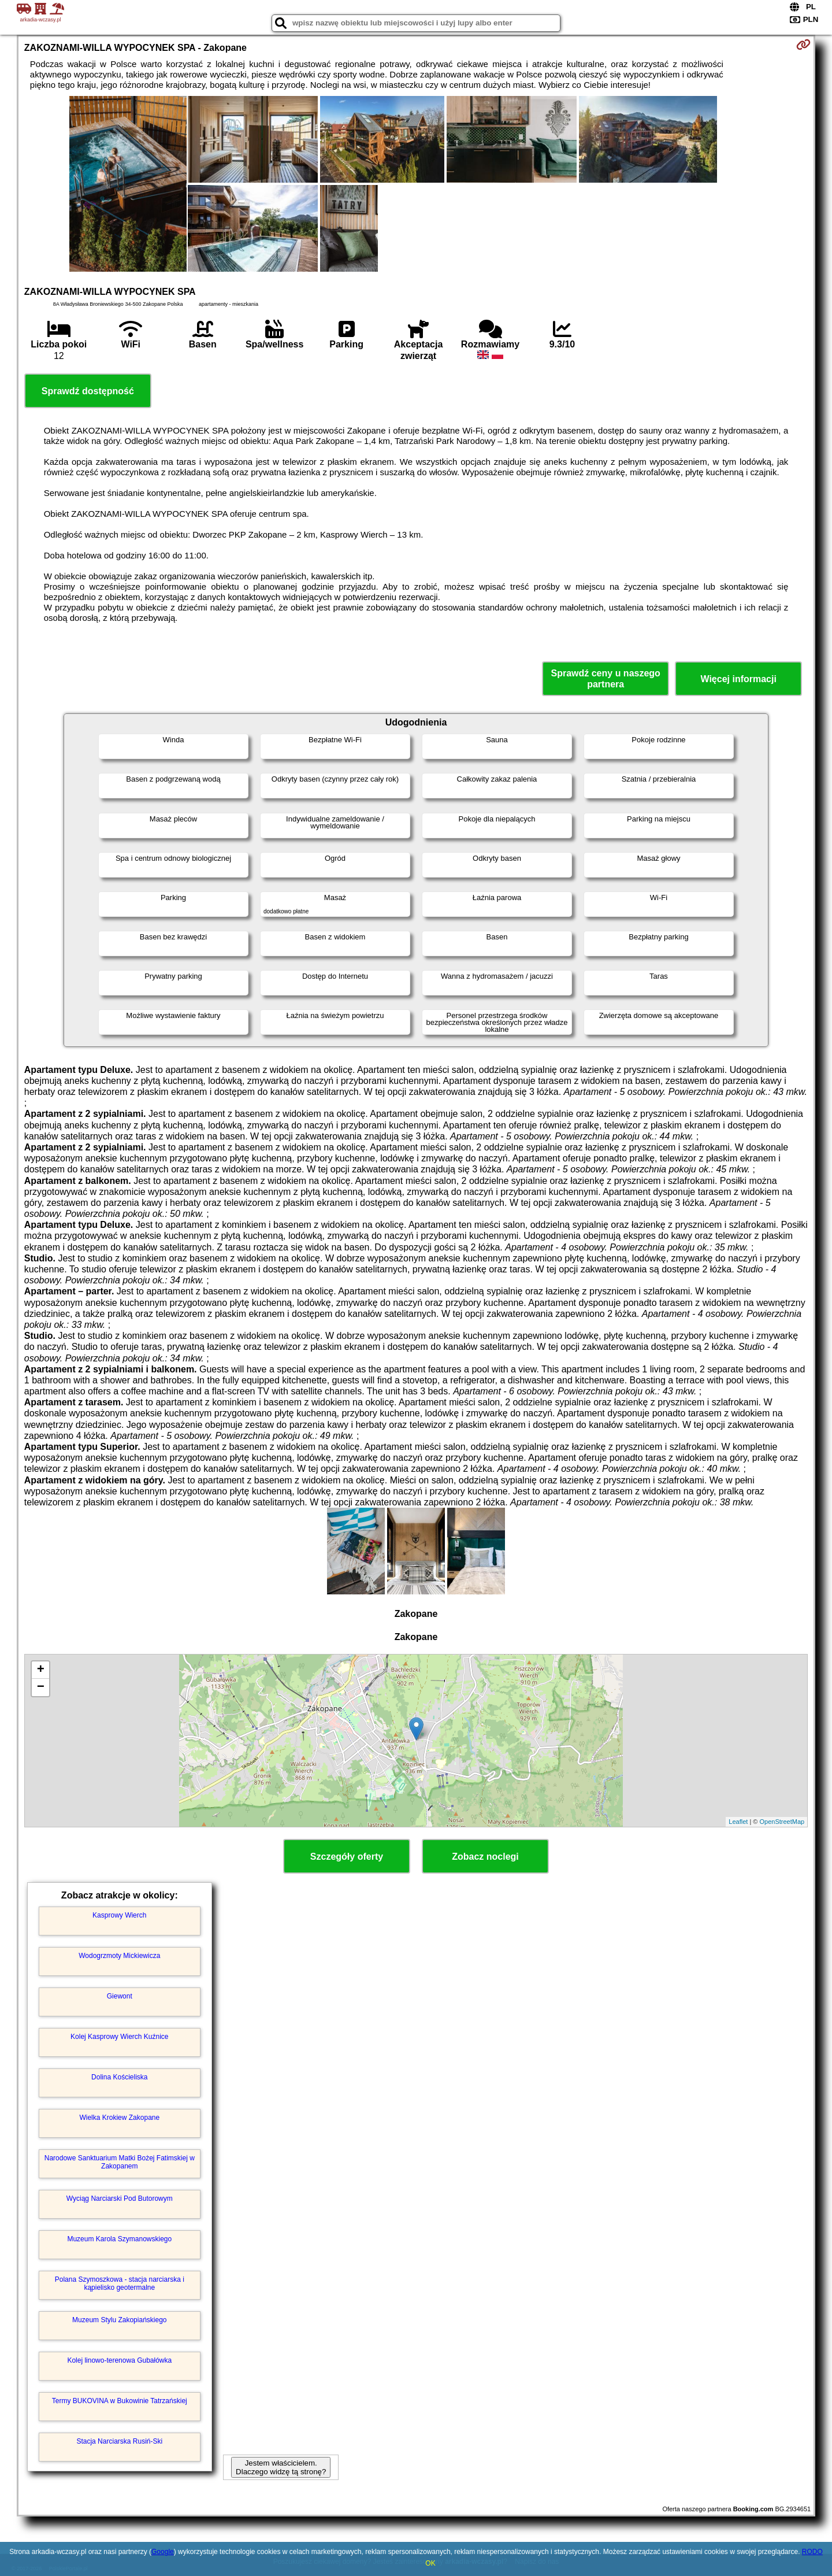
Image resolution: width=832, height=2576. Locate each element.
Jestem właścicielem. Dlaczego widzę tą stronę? (281, 2467)
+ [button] (40, 1670)
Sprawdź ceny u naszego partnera (605, 678)
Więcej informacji (738, 679)
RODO (812, 2552)
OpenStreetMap (782, 1821)
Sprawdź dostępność (88, 391)
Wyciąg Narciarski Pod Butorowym (119, 2198)
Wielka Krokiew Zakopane (119, 2118)
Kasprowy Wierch (119, 1915)
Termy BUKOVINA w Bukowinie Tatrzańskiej (119, 2401)
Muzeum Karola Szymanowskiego (119, 2239)
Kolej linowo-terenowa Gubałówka (119, 2360)
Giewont (119, 1996)
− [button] (40, 1687)
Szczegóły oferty (346, 1856)
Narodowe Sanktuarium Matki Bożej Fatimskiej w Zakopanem (119, 2162)
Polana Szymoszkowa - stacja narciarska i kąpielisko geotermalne (119, 2283)
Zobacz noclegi (485, 1856)
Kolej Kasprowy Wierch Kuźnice (119, 2037)
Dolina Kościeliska (119, 2077)
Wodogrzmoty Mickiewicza (119, 1956)
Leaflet (738, 1821)
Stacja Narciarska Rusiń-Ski (119, 2441)
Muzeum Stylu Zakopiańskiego (119, 2320)
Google (162, 2552)
